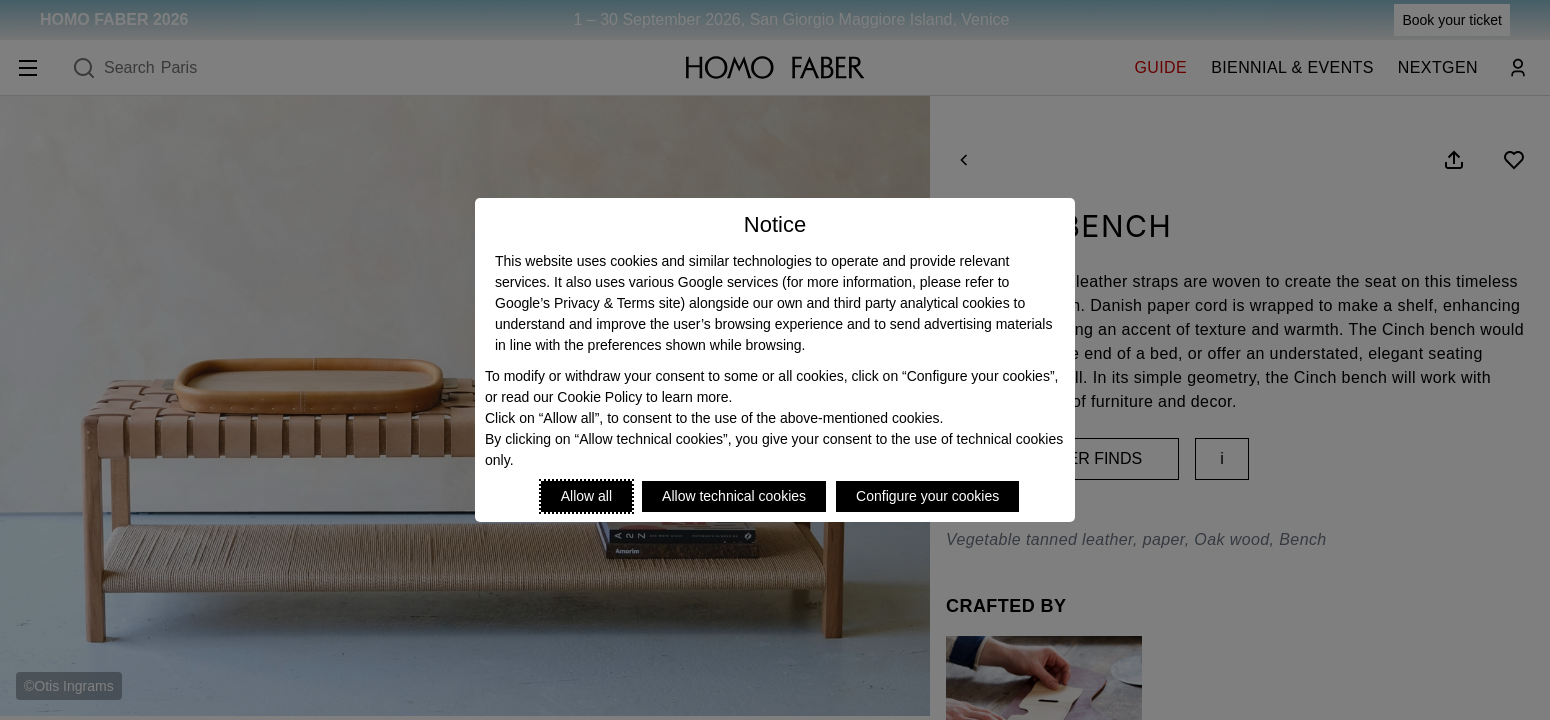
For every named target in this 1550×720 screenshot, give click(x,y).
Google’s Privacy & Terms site (587, 303)
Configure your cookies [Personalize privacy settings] (927, 496)
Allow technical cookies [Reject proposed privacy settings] (734, 496)
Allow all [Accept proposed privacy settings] (586, 496)
